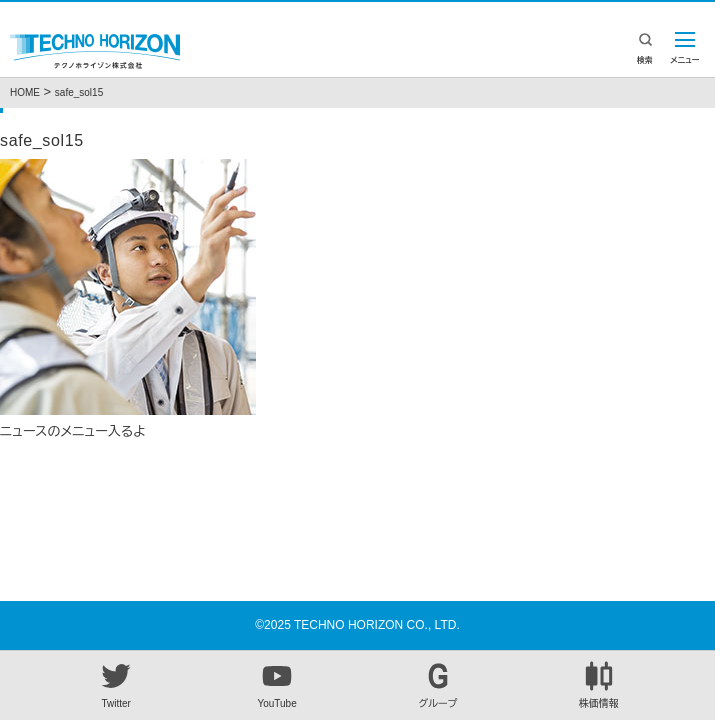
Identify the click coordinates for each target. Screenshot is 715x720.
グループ (438, 685)
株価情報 (599, 685)
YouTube (277, 685)
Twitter (116, 685)
